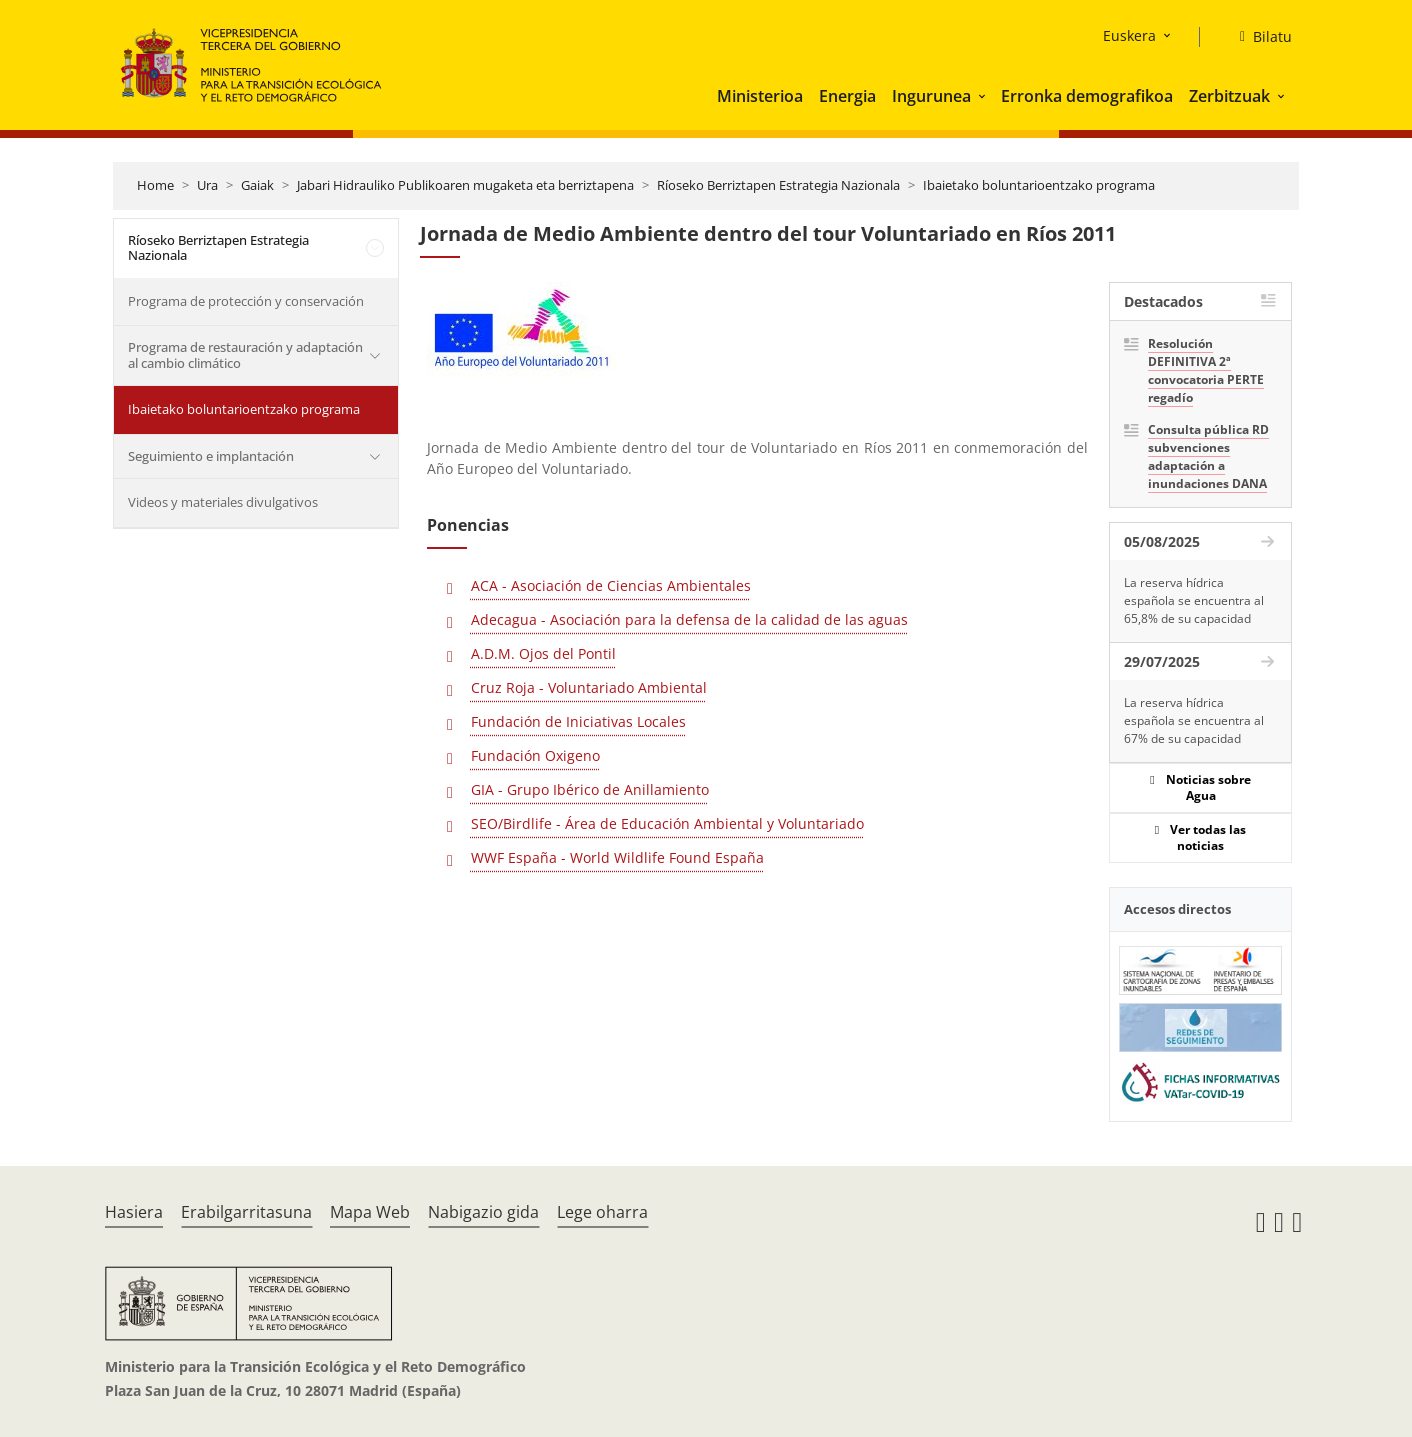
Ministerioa (760, 96)
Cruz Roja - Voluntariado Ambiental (589, 687)
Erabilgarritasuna (246, 1212)
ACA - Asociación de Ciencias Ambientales (611, 585)
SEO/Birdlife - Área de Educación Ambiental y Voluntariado (667, 823)
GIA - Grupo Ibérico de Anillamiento (590, 789)
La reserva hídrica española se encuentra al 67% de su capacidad (1194, 720)
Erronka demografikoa (1087, 96)
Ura (207, 185)
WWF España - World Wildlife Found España (617, 857)
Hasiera (134, 1212)
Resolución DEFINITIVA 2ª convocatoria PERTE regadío (1206, 370)
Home (155, 185)
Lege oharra (602, 1212)
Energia (847, 96)
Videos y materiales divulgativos (223, 502)
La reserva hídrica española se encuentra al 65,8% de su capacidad (1194, 600)
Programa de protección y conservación (246, 301)
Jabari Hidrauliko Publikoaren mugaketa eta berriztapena (465, 185)
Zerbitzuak (1229, 96)
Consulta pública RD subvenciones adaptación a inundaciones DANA (1208, 456)
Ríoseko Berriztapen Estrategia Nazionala (778, 185)
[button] (984, 96)
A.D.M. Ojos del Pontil (543, 653)
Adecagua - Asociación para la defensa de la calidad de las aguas (689, 619)
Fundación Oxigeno (535, 755)
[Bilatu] (1258, 37)
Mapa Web (370, 1212)
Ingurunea (931, 96)
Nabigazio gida (483, 1212)
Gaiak (257, 185)
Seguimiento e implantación (211, 456)
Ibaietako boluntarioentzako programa (1039, 185)
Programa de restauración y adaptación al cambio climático (245, 355)
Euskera (1129, 35)
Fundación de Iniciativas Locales (578, 721)
